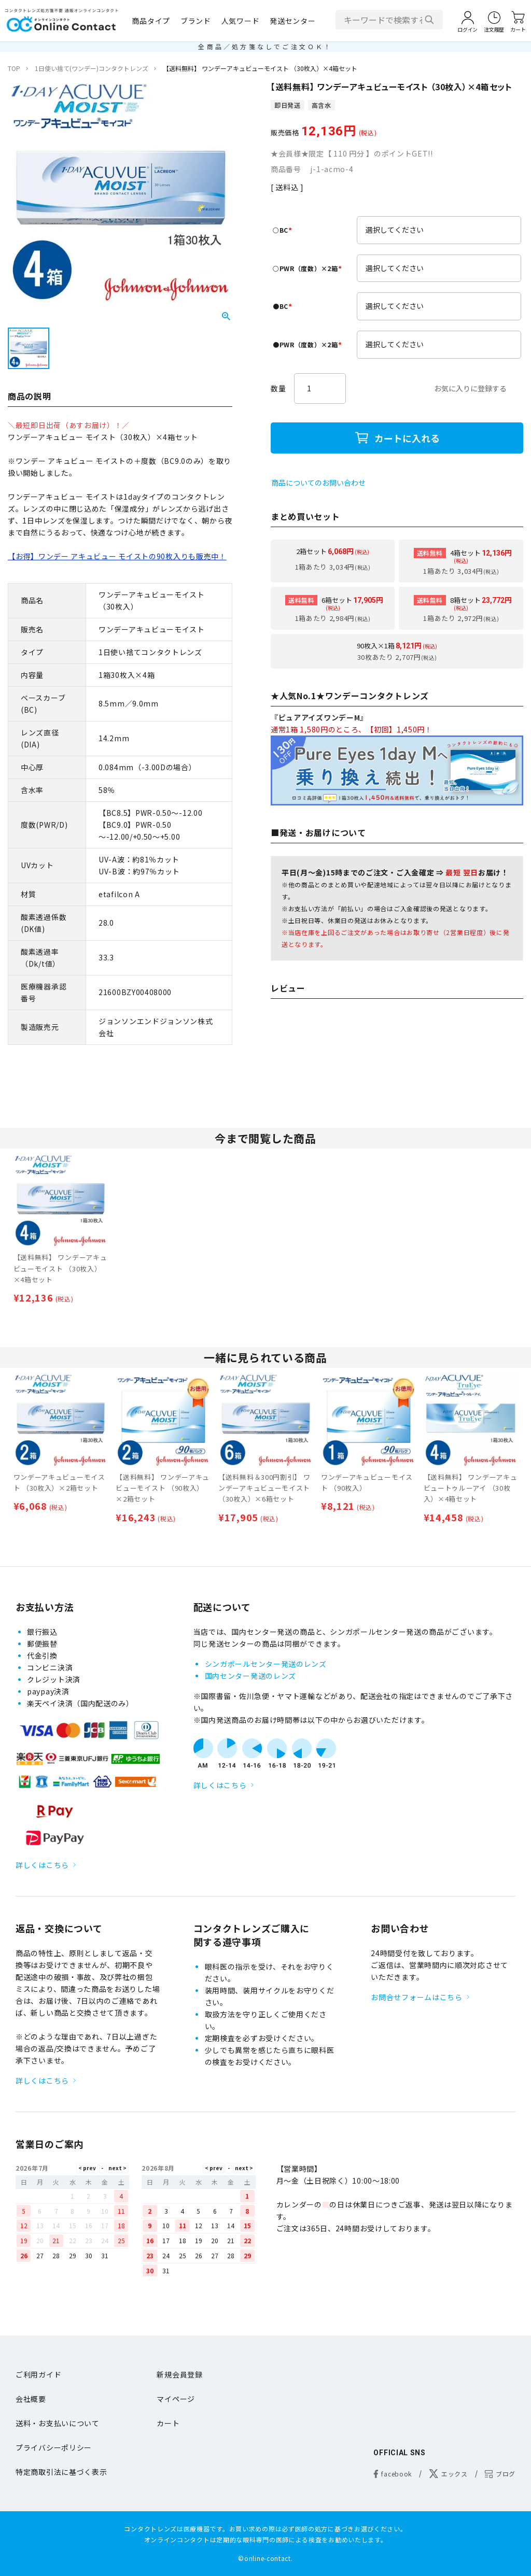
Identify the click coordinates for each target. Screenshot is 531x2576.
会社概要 (31, 2399)
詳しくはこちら (42, 1865)
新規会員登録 (179, 2374)
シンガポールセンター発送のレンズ (266, 1664)
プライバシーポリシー (54, 2447)
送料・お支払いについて (58, 2423)
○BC (284, 229)
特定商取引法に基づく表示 (61, 2472)
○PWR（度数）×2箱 (308, 268)
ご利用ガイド (38, 2374)
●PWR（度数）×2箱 (308, 344)
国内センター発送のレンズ (250, 1676)
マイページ (176, 2399)
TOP (14, 68)
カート (168, 2423)
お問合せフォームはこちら (416, 1997)
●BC (284, 306)
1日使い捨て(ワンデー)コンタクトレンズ (91, 68)
